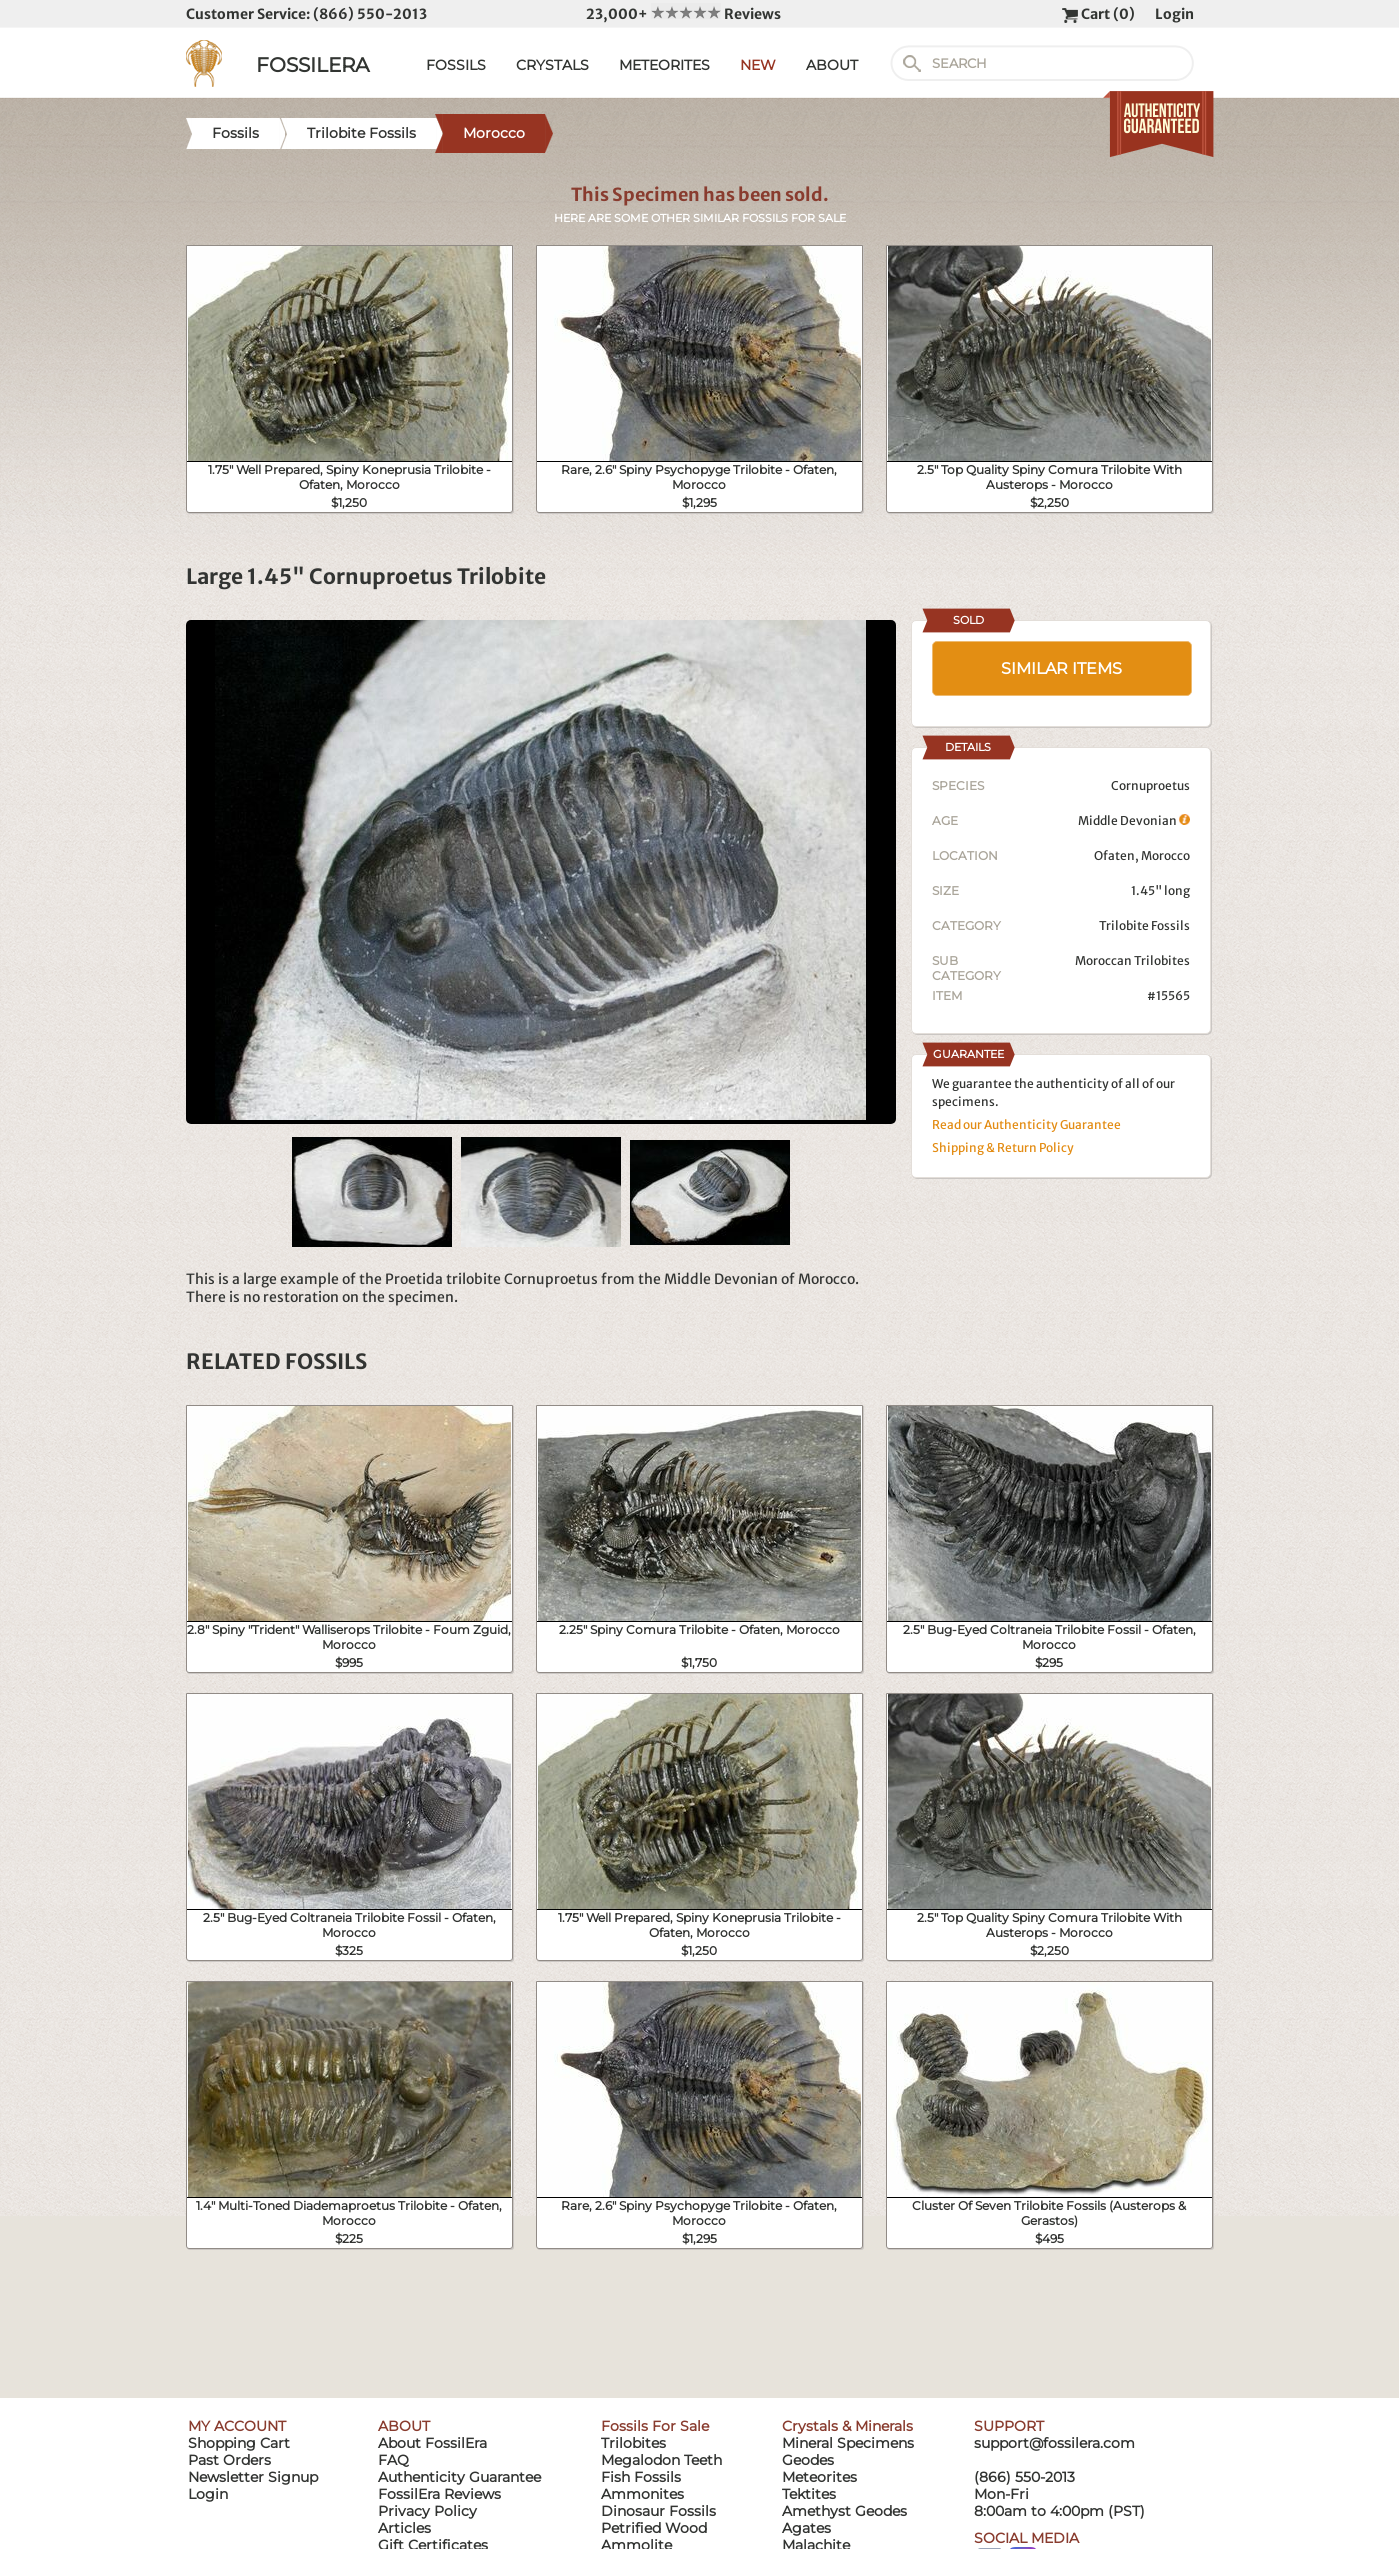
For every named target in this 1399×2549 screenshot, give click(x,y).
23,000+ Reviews (683, 14)
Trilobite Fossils (1144, 925)
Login (1174, 14)
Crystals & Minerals (847, 2426)
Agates (806, 2528)
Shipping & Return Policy (1003, 1147)
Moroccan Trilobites (1132, 960)
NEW (758, 65)
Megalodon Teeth (661, 2460)
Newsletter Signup (253, 2477)
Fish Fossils (641, 2477)
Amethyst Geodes (844, 2511)
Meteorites (819, 2477)
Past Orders (229, 2460)
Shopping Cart (239, 2443)
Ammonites (642, 2494)
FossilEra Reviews (439, 2494)
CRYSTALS (552, 65)
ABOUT (832, 65)
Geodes (808, 2460)
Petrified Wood (654, 2528)
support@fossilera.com (1054, 2443)
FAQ (393, 2460)
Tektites (809, 2494)
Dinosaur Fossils (658, 2511)
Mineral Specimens (848, 2443)
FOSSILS (456, 65)
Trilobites (633, 2443)
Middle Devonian (1134, 820)
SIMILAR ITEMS (1061, 668)
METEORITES (664, 65)
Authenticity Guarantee (459, 2477)
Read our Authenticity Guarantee (1026, 1124)
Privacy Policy (427, 2511)
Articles (404, 2528)
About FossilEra (432, 2443)
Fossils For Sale (655, 2426)
